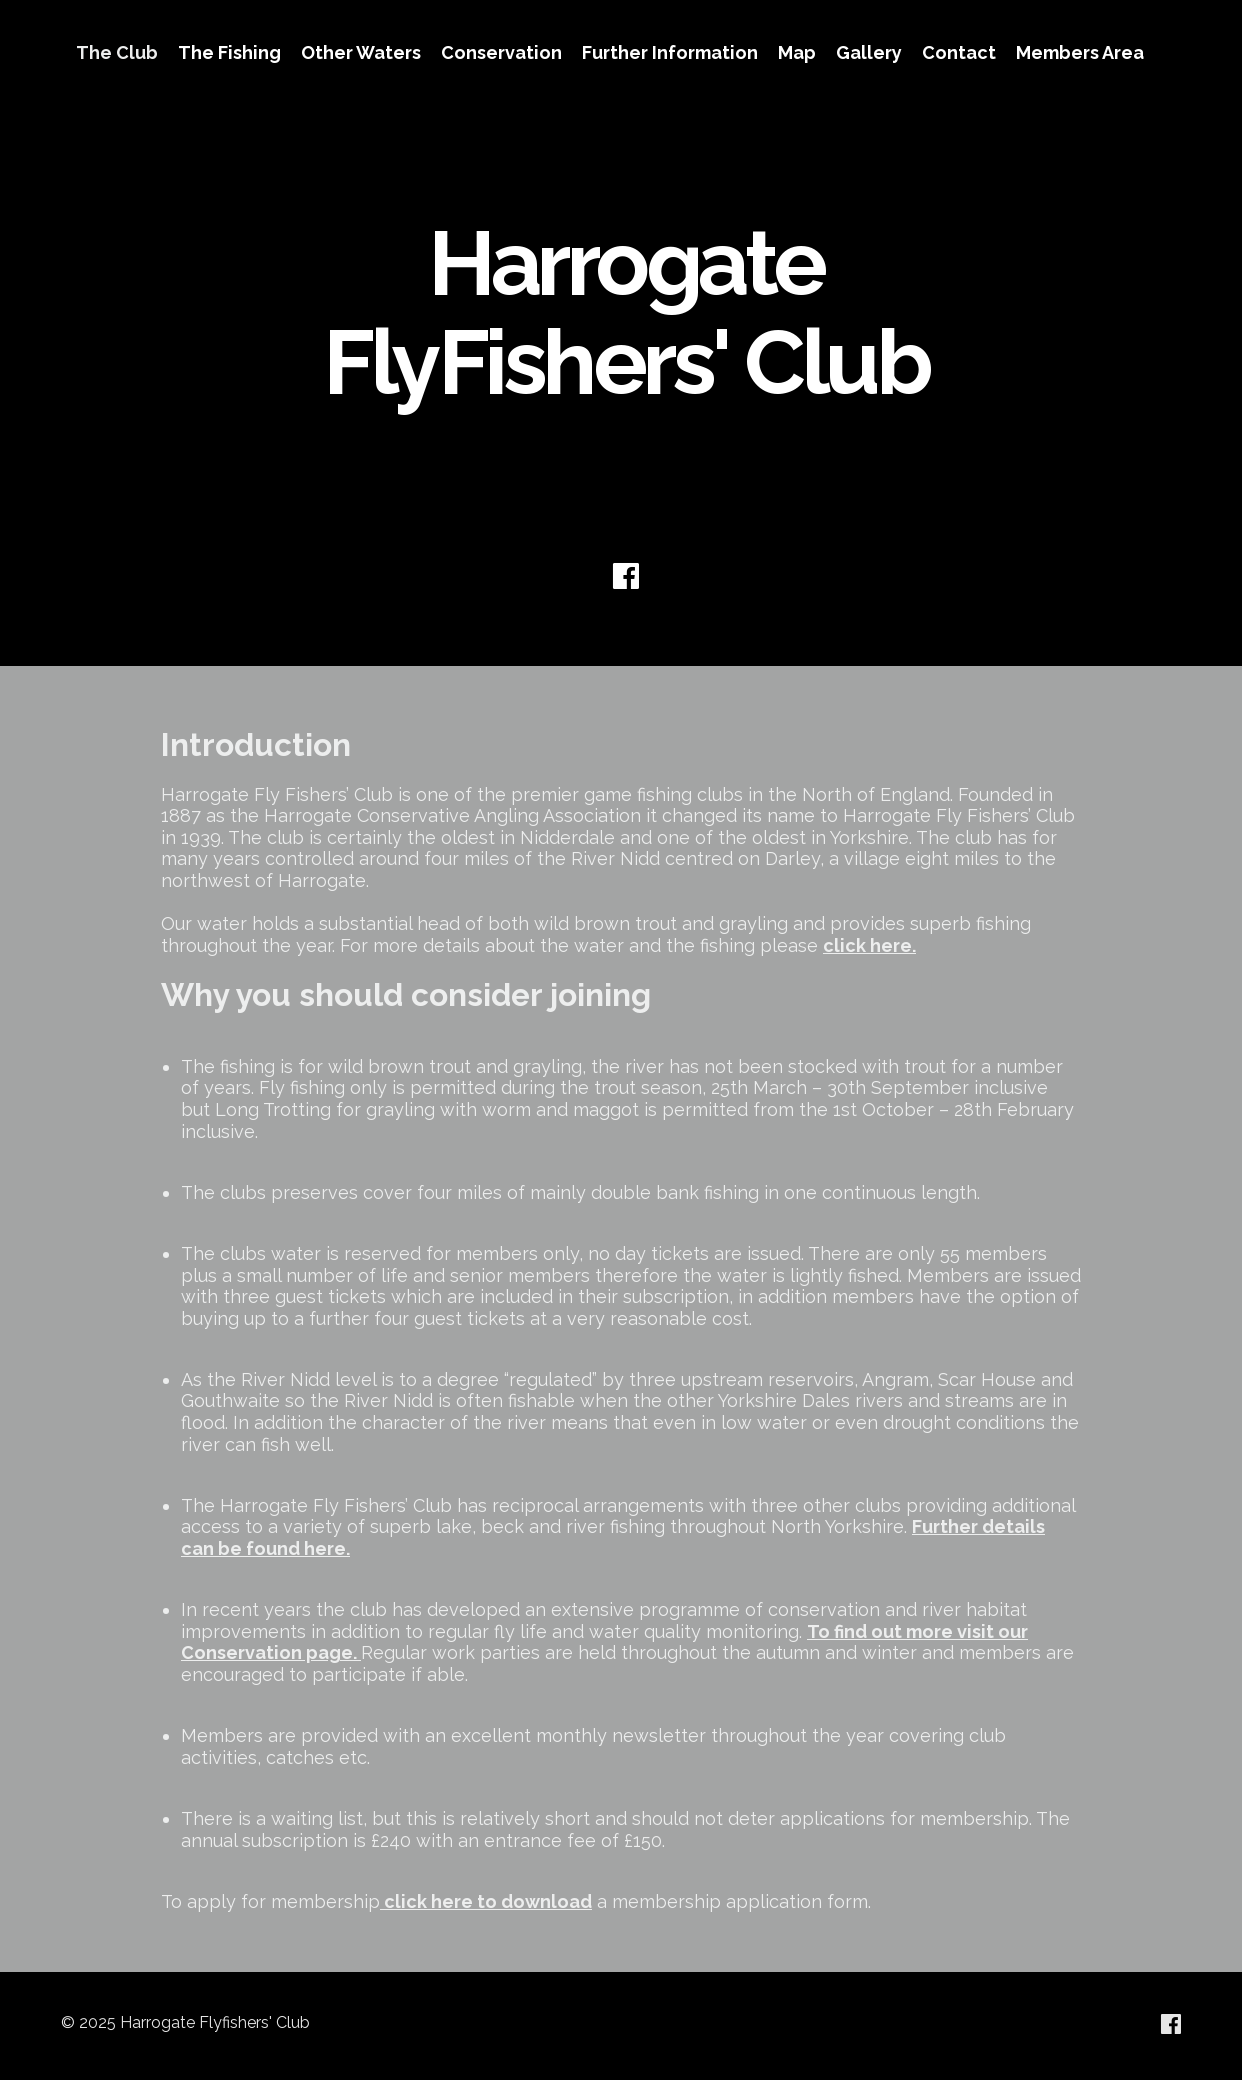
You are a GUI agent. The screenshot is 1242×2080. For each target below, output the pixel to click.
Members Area (1080, 52)
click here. (869, 945)
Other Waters (361, 52)
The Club (117, 52)
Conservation (501, 52)
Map (797, 52)
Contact (959, 52)
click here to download (488, 1901)
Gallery (869, 52)
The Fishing (229, 52)
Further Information (670, 52)
